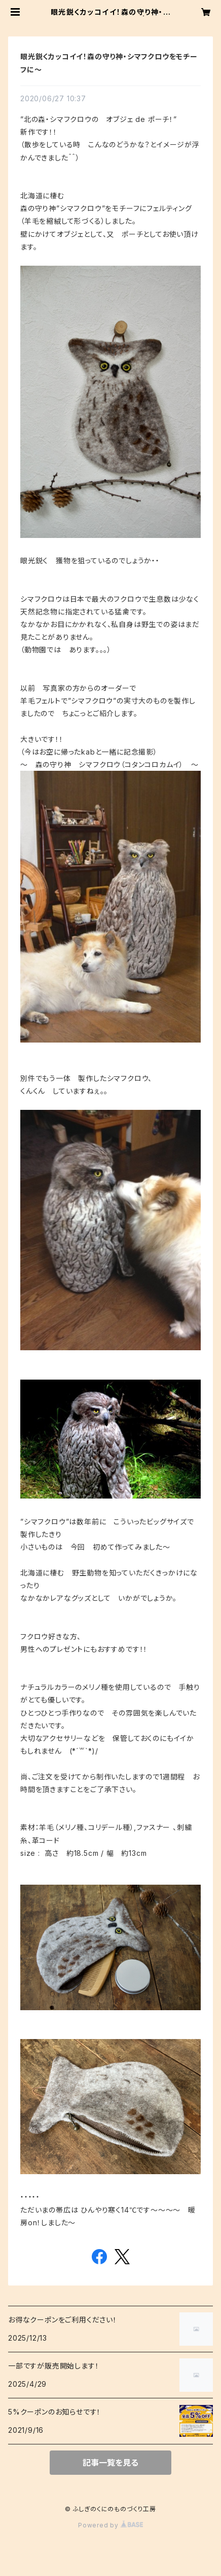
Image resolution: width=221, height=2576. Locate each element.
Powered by (110, 2525)
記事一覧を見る (110, 2463)
